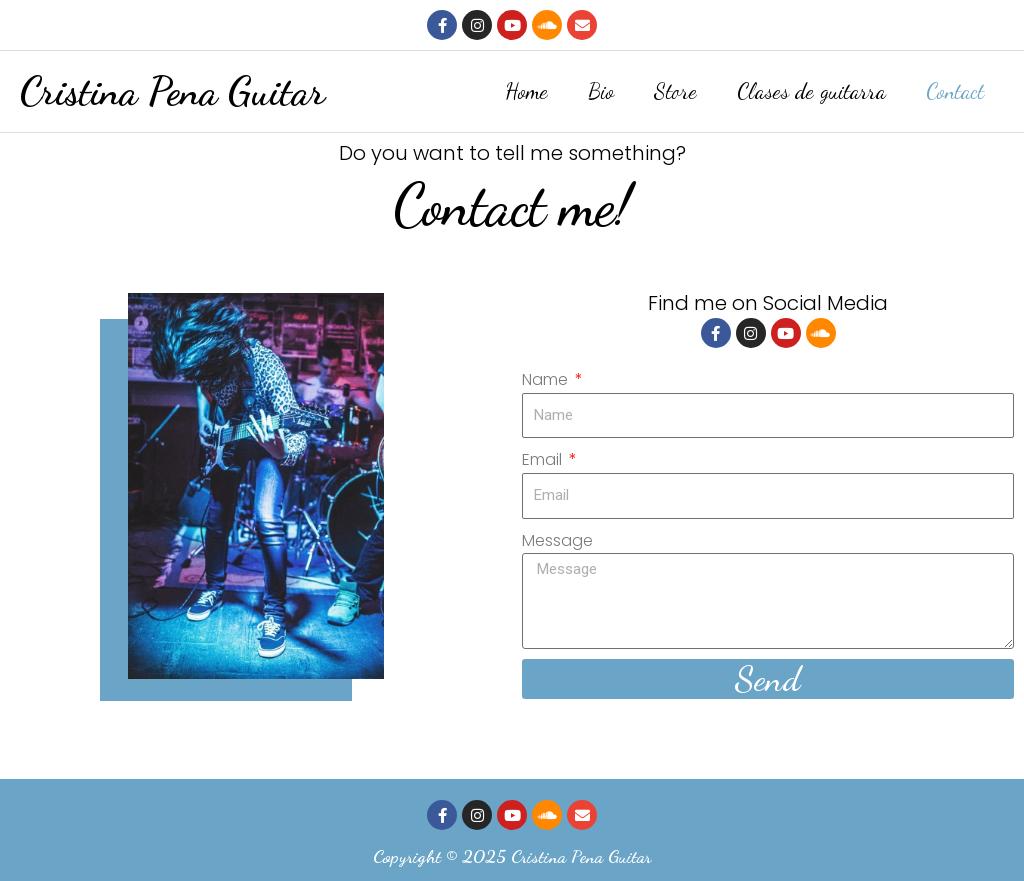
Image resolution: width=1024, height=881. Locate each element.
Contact (955, 90)
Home (526, 90)
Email (544, 457)
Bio (601, 90)
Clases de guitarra (811, 90)
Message (557, 537)
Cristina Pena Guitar (172, 90)
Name (547, 376)
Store (675, 90)
